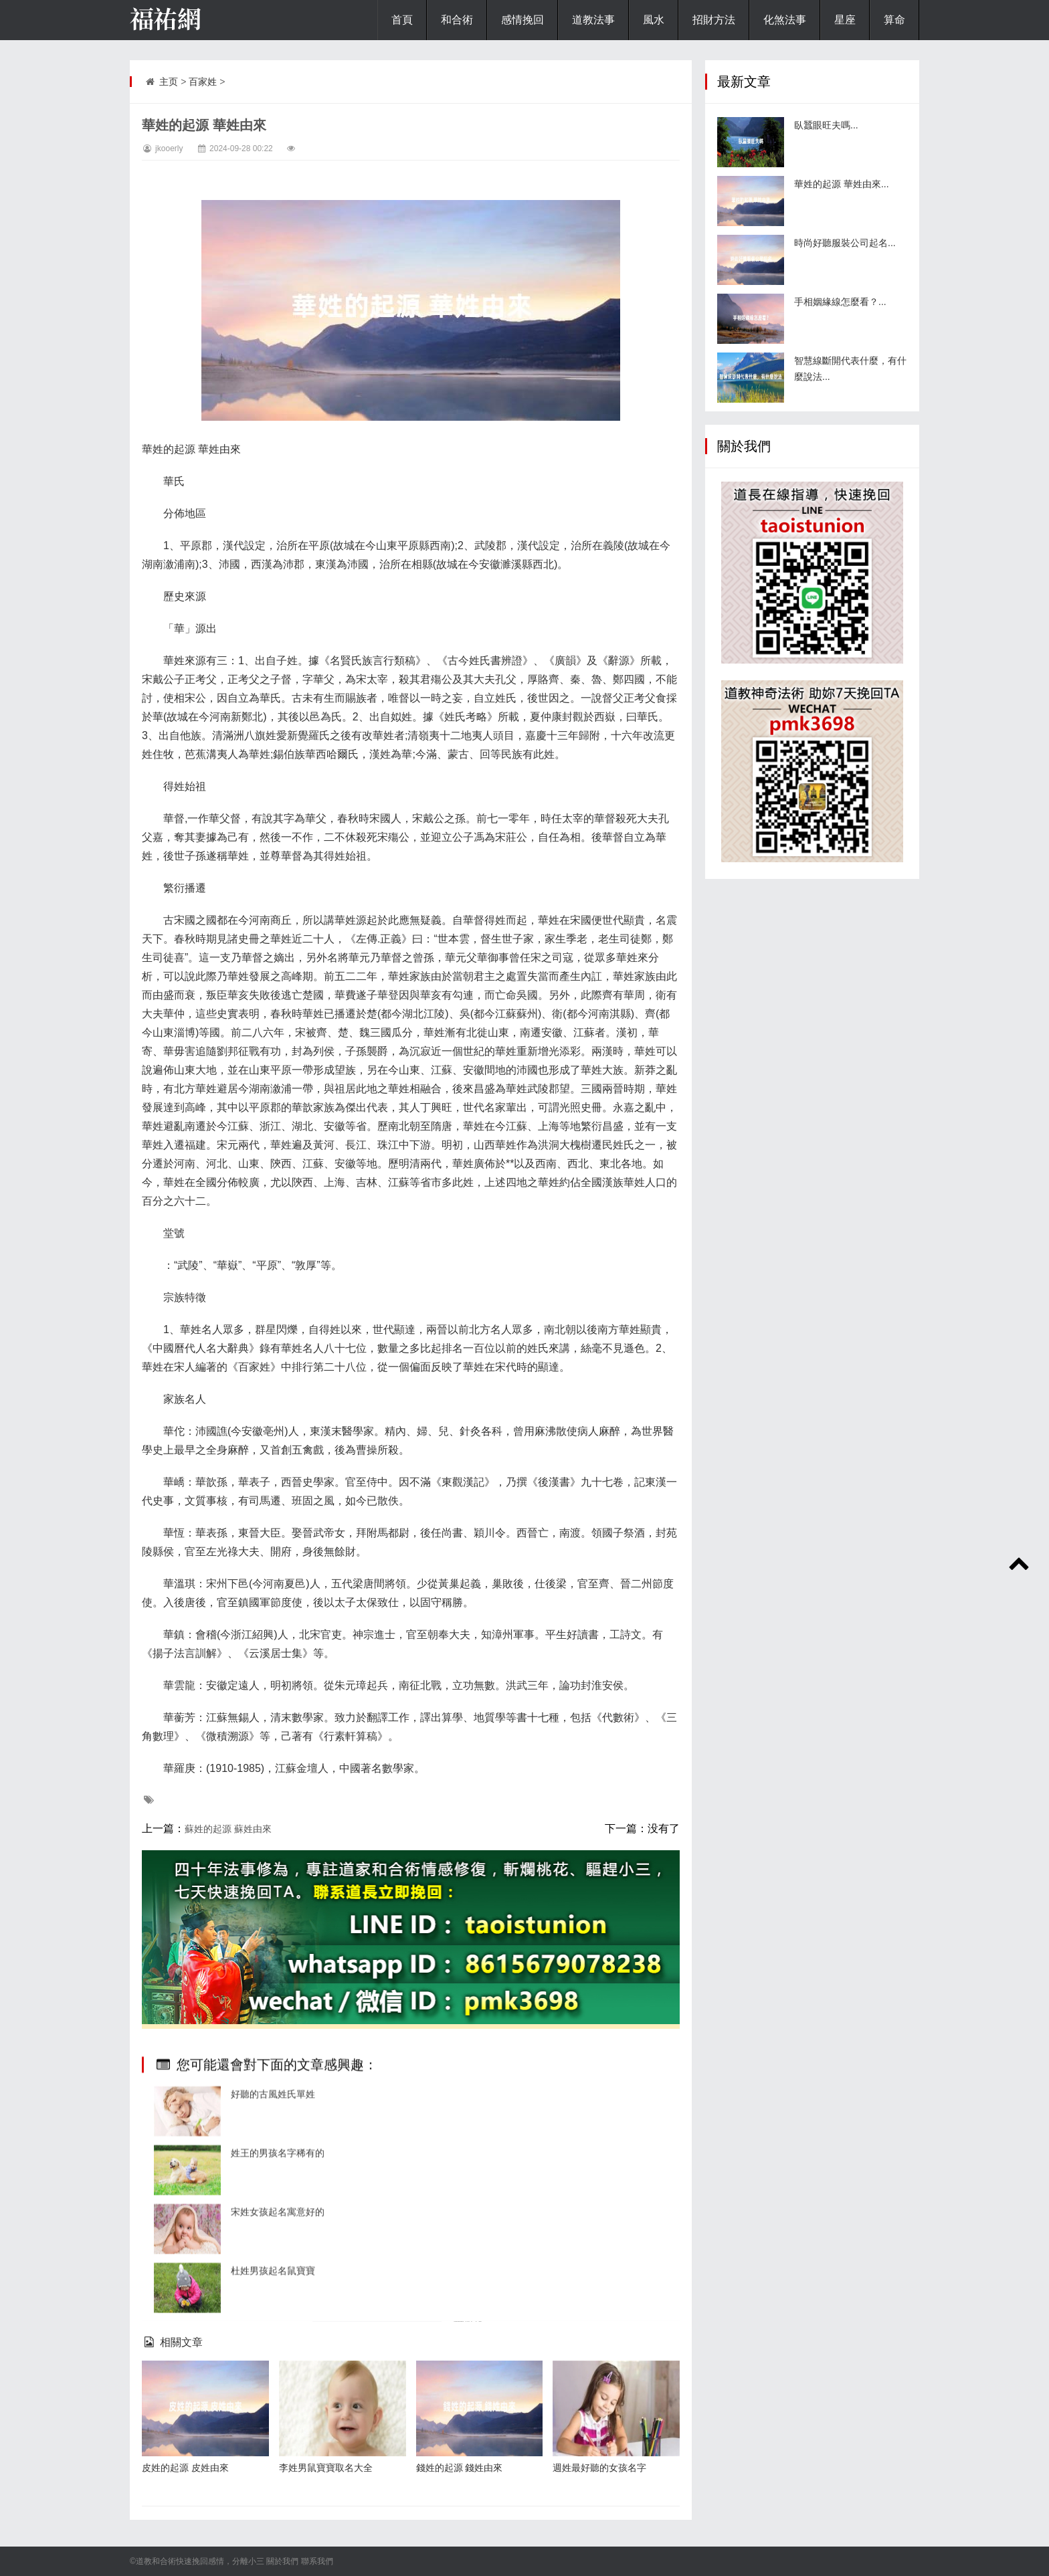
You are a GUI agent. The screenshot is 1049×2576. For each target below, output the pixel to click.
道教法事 (593, 19)
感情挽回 (522, 19)
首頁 (402, 19)
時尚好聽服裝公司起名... (845, 242)
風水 (653, 19)
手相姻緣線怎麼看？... (840, 301)
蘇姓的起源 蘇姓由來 (228, 1828)
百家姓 (203, 81)
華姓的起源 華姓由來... (841, 184)
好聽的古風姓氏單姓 (273, 2348)
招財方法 (713, 19)
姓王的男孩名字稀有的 (277, 2407)
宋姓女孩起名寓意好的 (277, 2466)
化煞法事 (784, 19)
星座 (845, 19)
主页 (168, 81)
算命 (894, 19)
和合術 (457, 19)
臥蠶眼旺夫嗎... (826, 125)
